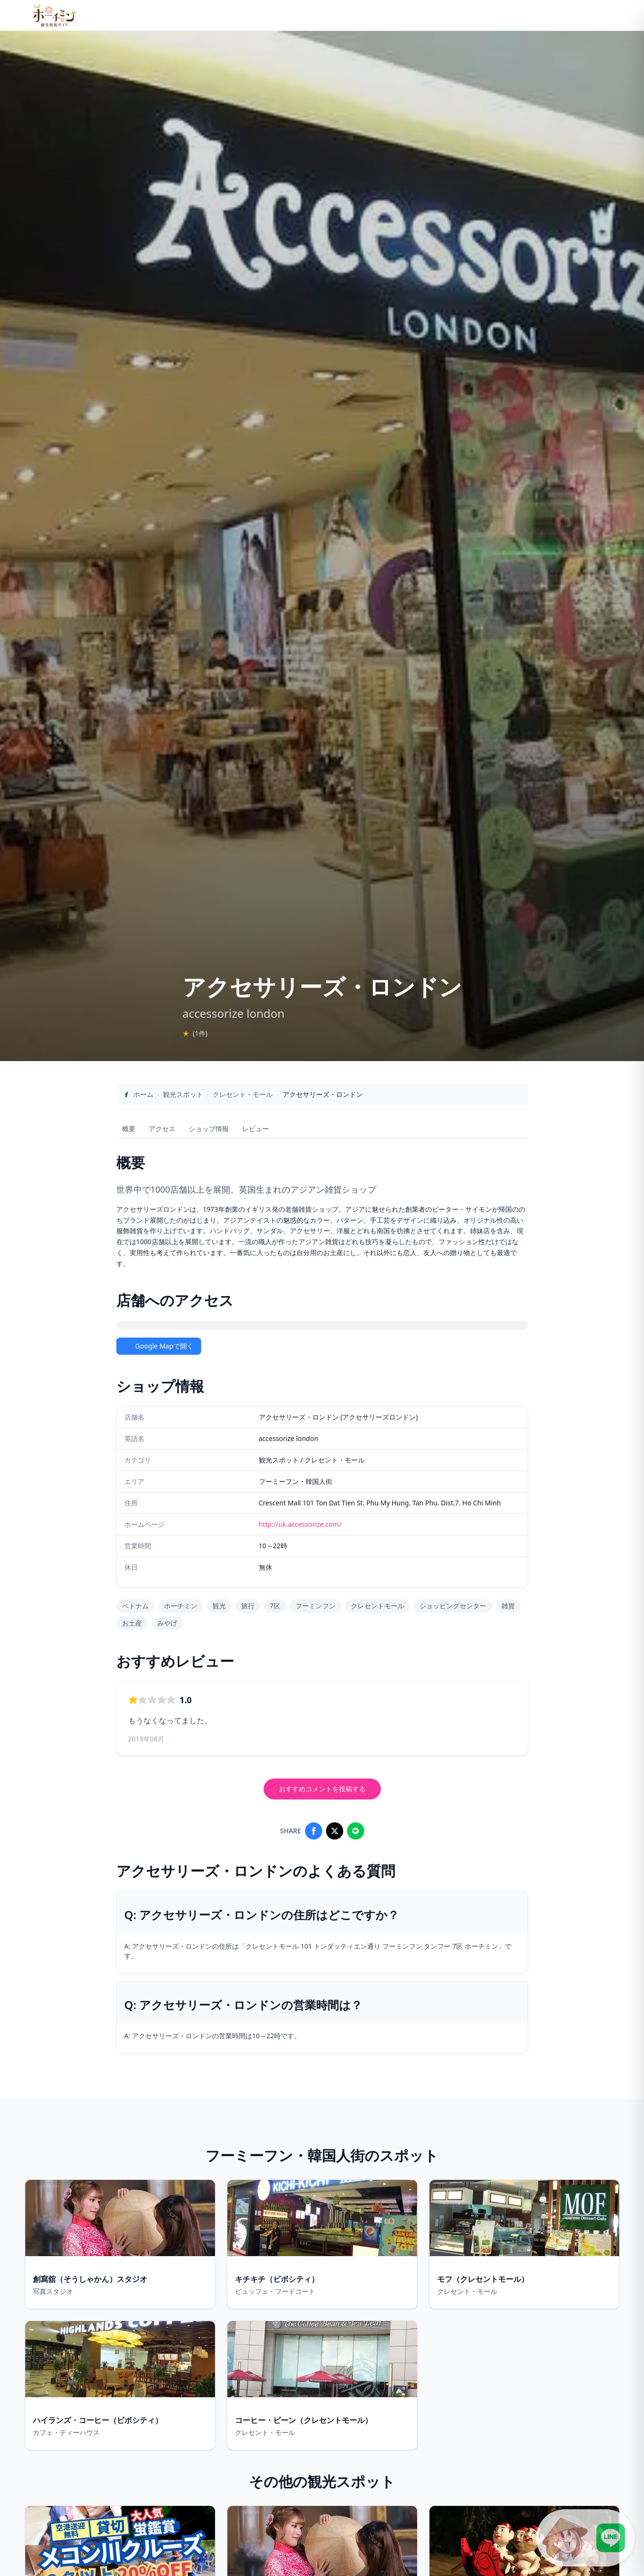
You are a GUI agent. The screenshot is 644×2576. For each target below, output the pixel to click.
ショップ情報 (209, 1128)
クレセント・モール (243, 1094)
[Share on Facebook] (313, 1831)
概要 (128, 1128)
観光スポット (183, 1094)
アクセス (162, 1128)
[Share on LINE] (355, 1831)
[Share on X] (334, 1831)
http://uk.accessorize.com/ (300, 1524)
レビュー (255, 1128)
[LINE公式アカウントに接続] (585, 2537)
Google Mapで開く (159, 1345)
